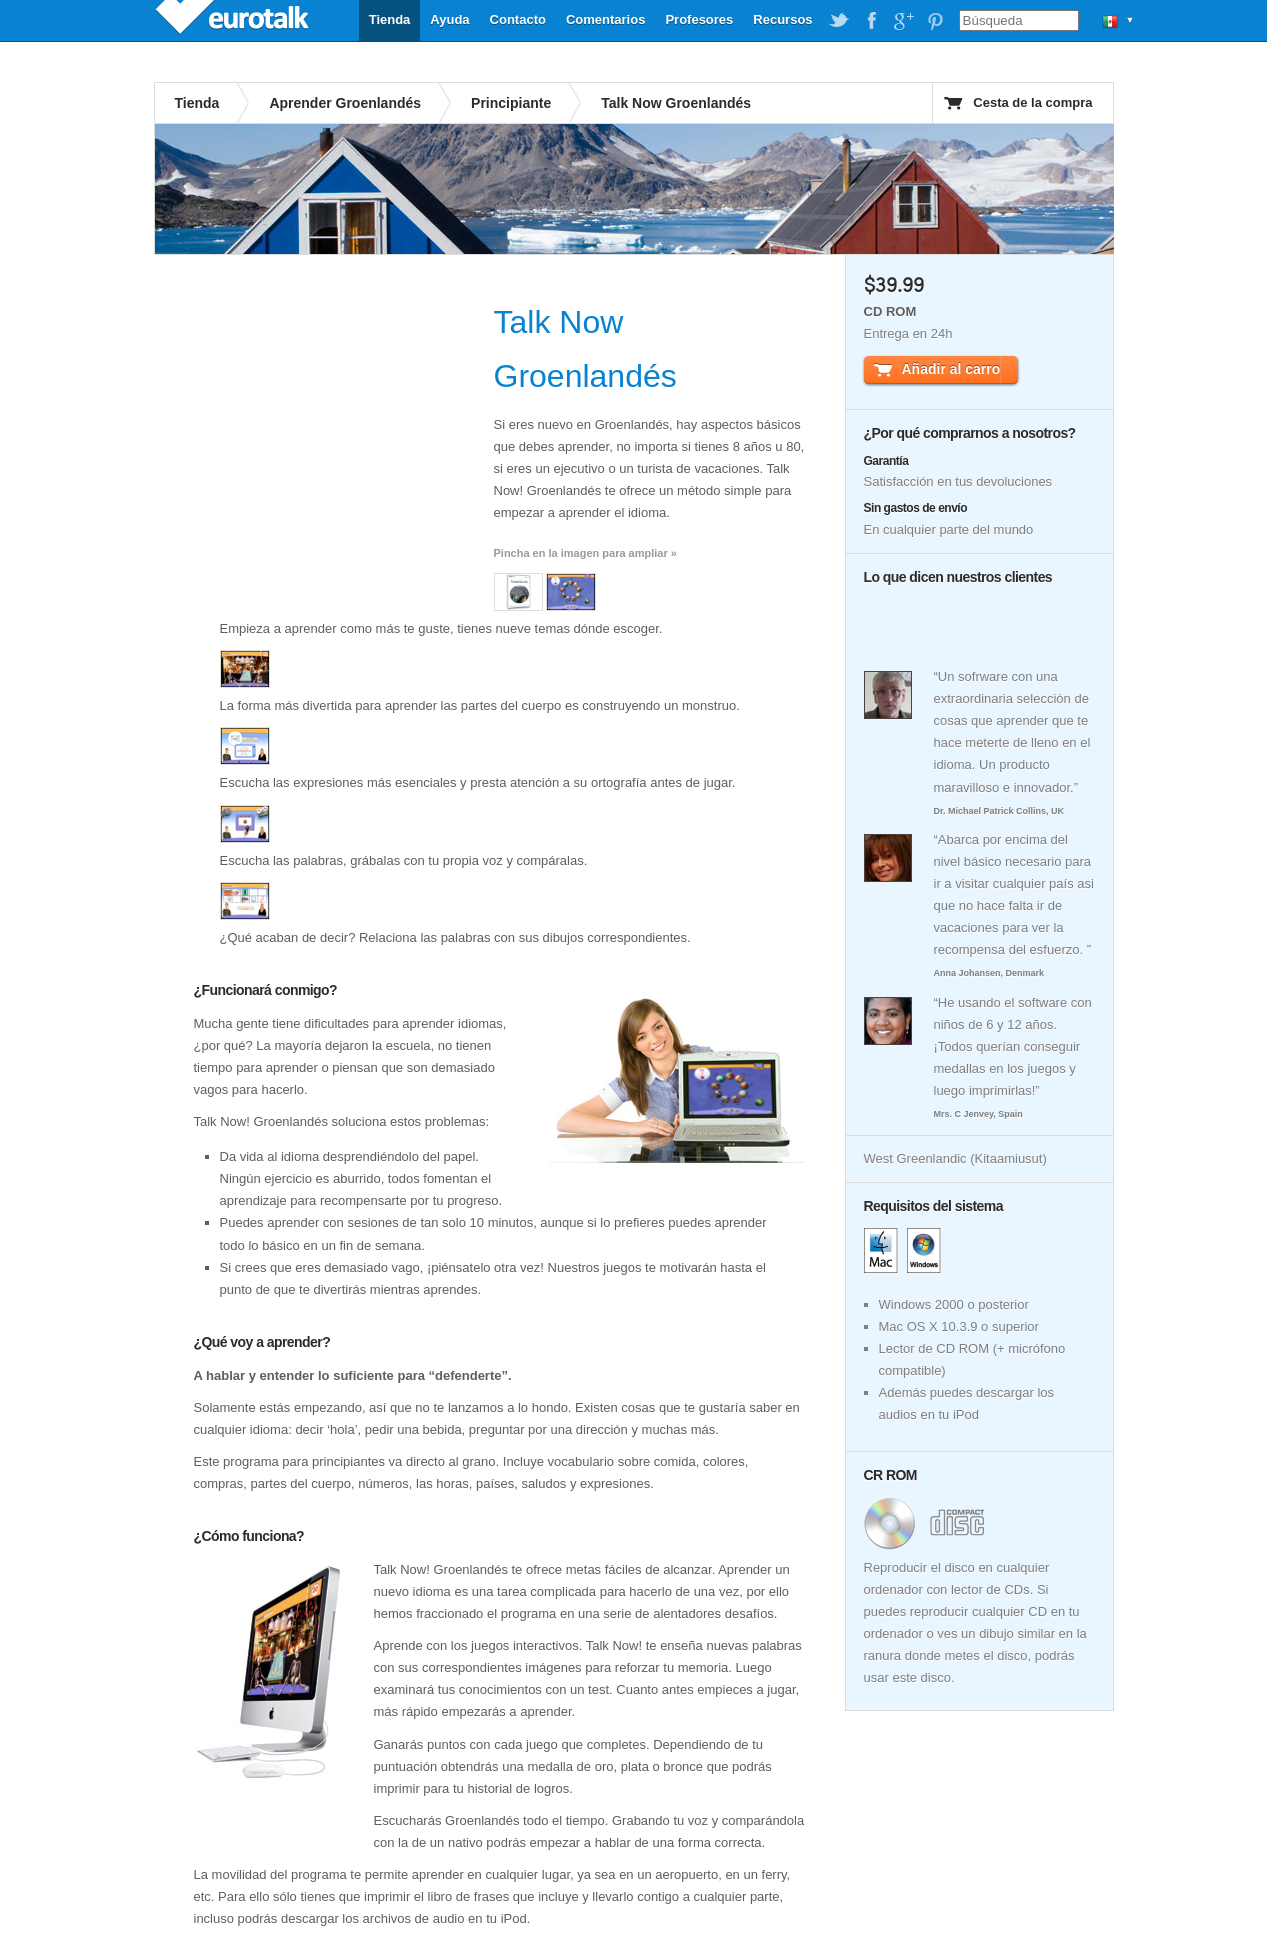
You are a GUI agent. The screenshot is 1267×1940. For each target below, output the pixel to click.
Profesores (699, 19)
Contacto (518, 19)
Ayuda (449, 19)
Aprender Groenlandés (345, 103)
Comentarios (605, 19)
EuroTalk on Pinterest (935, 21)
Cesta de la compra (1032, 102)
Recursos (782, 19)
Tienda (390, 19)
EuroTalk (234, 20)
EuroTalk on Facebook (871, 21)
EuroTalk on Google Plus (903, 21)
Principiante (511, 103)
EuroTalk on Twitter (839, 21)
